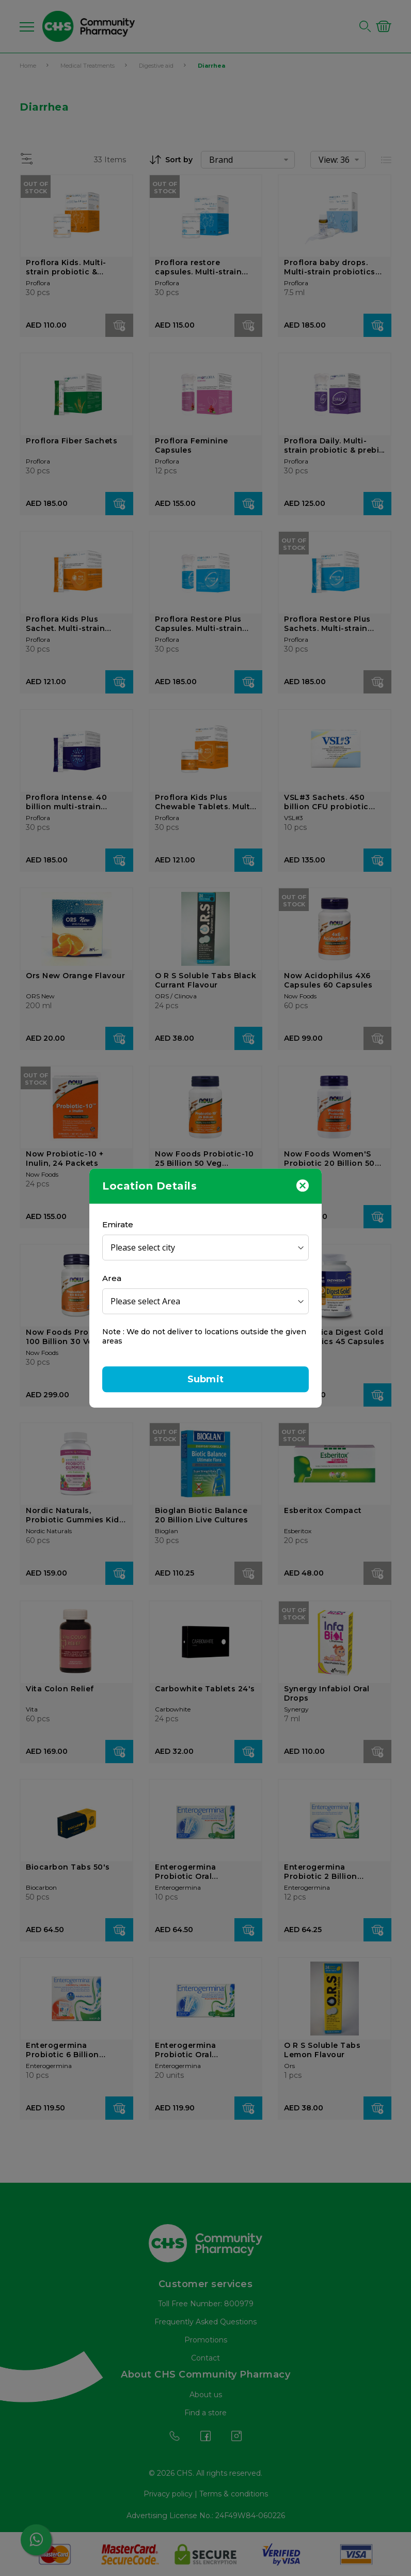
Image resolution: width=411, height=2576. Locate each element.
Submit (205, 1379)
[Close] (302, 1185)
